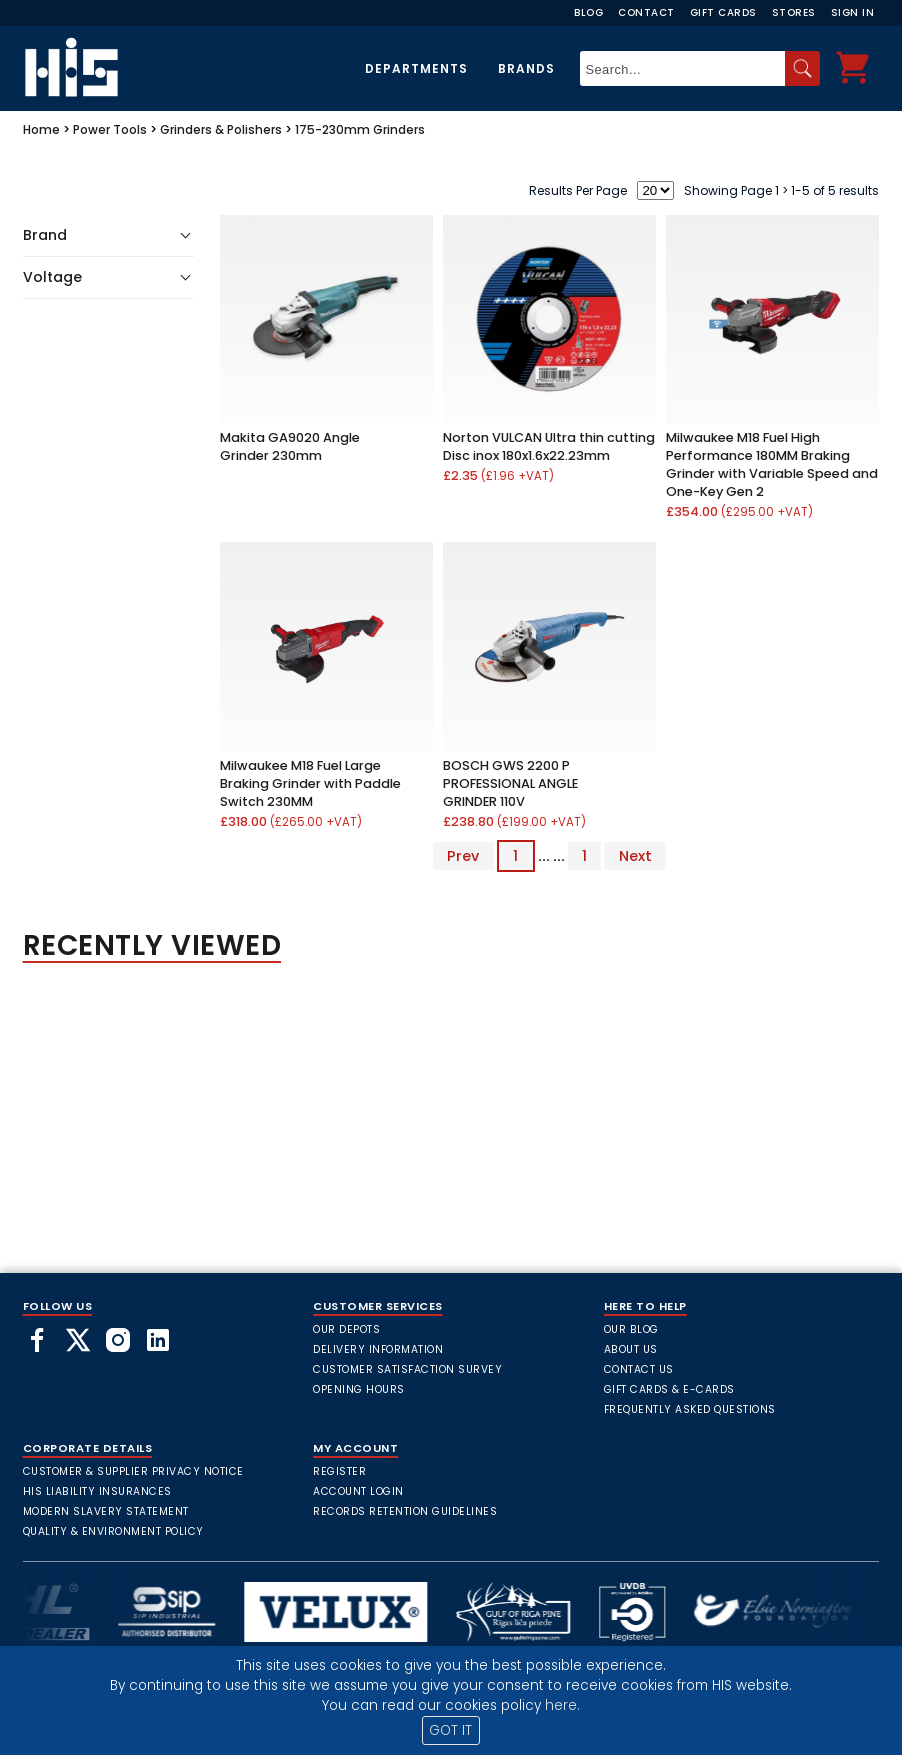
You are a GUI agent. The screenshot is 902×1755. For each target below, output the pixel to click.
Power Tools (110, 129)
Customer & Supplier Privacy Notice (133, 1471)
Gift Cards (723, 12)
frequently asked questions (690, 1409)
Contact (646, 12)
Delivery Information (378, 1349)
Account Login (358, 1491)
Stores (794, 12)
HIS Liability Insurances (97, 1491)
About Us (631, 1349)
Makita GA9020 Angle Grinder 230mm (290, 446)
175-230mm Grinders (360, 129)
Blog (588, 12)
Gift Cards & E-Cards (669, 1389)
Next (635, 856)
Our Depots (346, 1329)
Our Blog (631, 1329)
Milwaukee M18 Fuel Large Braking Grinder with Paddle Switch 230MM (310, 783)
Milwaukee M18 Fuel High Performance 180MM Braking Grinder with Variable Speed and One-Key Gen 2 (772, 464)
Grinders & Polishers (221, 129)
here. (562, 1705)
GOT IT (450, 1730)
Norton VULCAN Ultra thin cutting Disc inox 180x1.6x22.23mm (549, 446)
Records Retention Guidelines (405, 1511)
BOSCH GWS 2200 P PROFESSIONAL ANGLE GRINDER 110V (510, 783)
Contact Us (639, 1369)
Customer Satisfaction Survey (407, 1369)
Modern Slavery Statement (106, 1511)
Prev (463, 856)
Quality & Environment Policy (113, 1531)
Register (339, 1471)
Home (41, 129)
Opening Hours (359, 1389)
